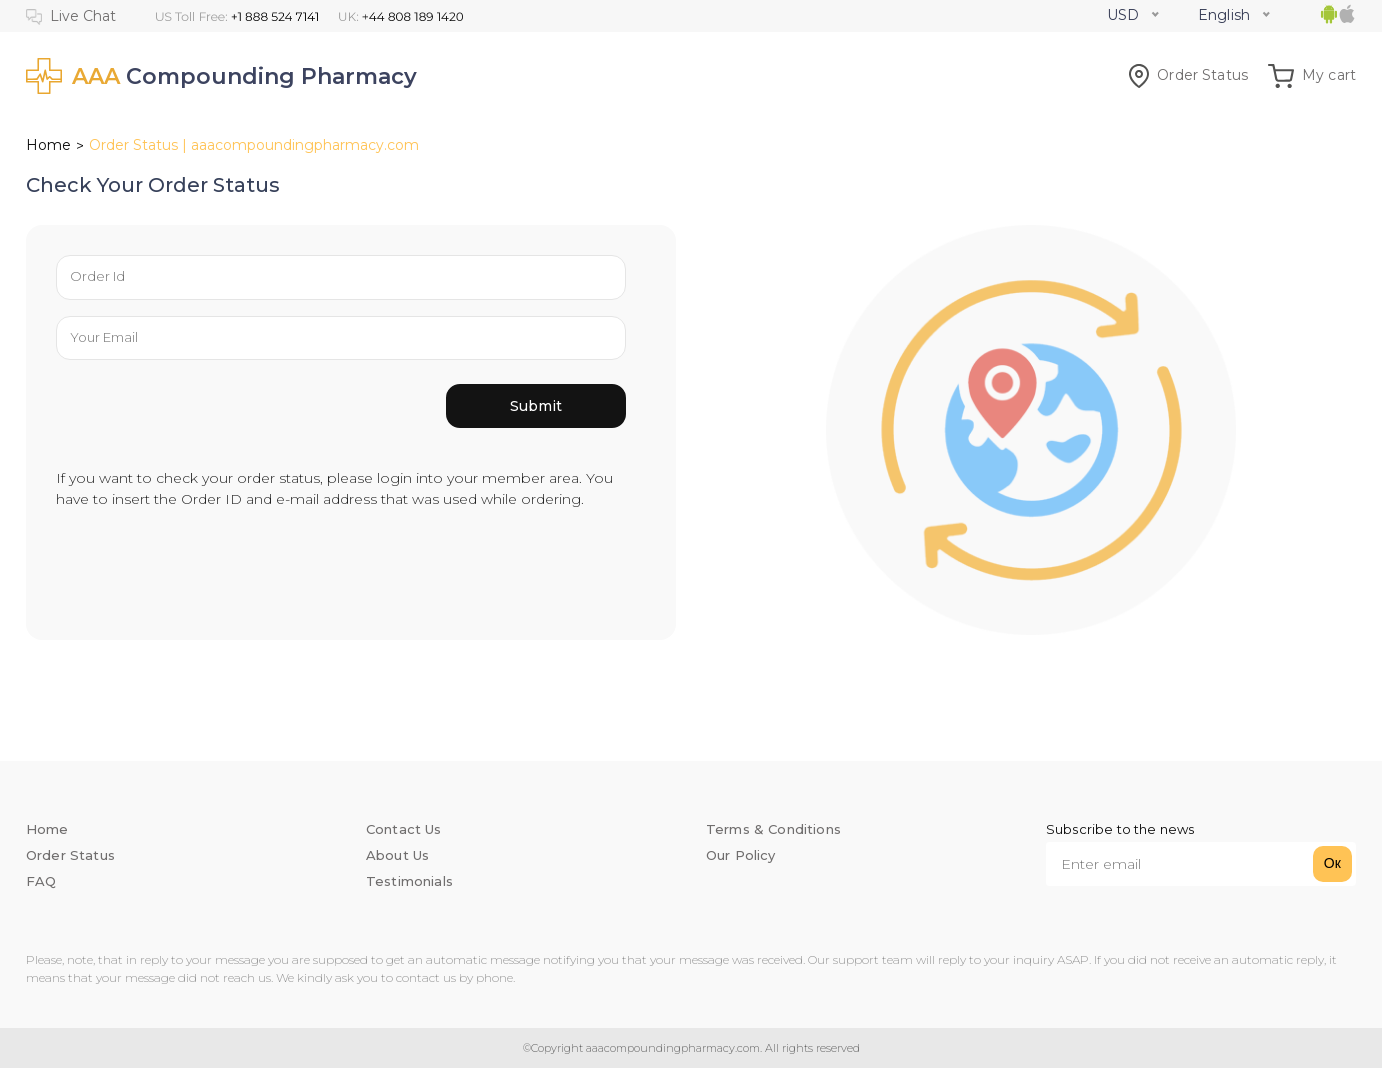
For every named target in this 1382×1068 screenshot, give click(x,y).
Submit (536, 406)
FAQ (41, 881)
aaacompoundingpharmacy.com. (672, 1048)
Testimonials (409, 881)
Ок (1332, 863)
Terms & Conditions (773, 829)
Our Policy (741, 855)
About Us (397, 855)
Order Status (1188, 75)
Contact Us (404, 829)
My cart (1312, 75)
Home (48, 145)
